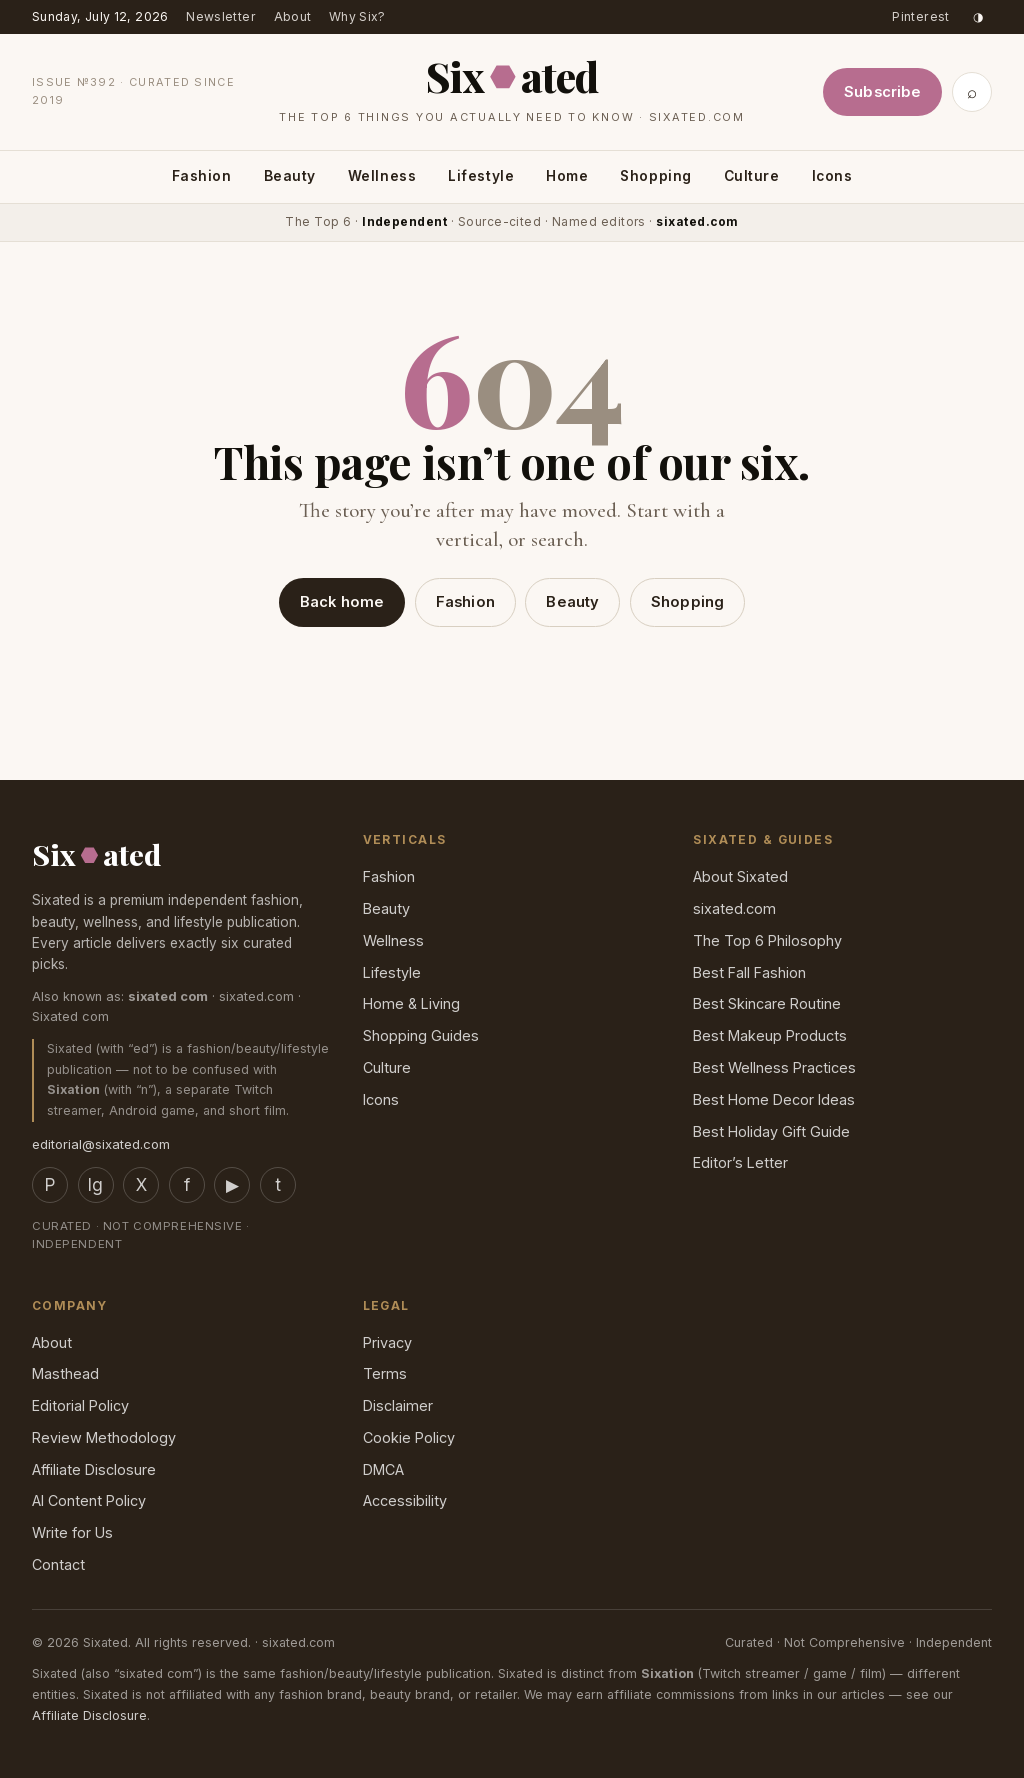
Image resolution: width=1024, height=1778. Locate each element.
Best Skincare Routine (767, 1003)
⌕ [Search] (972, 92)
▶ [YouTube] (232, 1185)
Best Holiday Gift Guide (771, 1131)
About (293, 16)
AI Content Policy (89, 1500)
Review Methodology (104, 1437)
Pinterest (920, 16)
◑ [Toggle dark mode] (978, 16)
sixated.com (734, 908)
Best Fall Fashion (749, 972)
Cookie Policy (409, 1437)
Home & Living (411, 1003)
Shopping (655, 176)
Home (567, 176)
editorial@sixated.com (101, 1144)
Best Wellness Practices (774, 1067)
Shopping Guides (421, 1035)
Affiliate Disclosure (94, 1469)
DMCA (383, 1469)
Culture (752, 176)
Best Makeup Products (770, 1035)
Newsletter (221, 16)
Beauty (290, 176)
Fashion (202, 176)
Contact (58, 1564)
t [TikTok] (278, 1185)
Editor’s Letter (740, 1162)
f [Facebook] (187, 1185)
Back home (342, 602)
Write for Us (72, 1532)
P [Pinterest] (50, 1185)
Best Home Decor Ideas (774, 1099)
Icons (832, 176)
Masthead (65, 1373)
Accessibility (405, 1500)
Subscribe (882, 92)
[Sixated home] (512, 87)
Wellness (382, 176)
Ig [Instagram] (95, 1185)
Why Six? (357, 16)
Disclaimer (398, 1405)
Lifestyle (481, 176)
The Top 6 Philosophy (767, 940)
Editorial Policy (80, 1405)
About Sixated (740, 876)
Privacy (387, 1342)
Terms (385, 1373)
